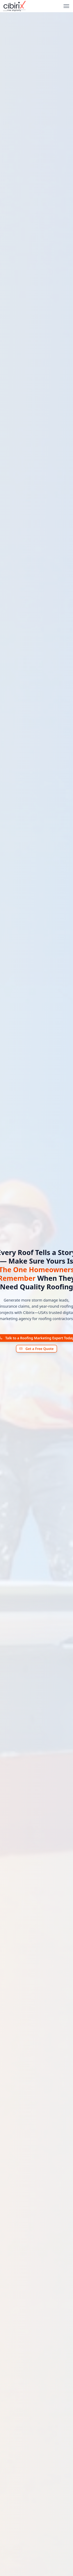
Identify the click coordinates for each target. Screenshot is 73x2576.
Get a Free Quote (36, 1348)
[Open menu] (66, 6)
